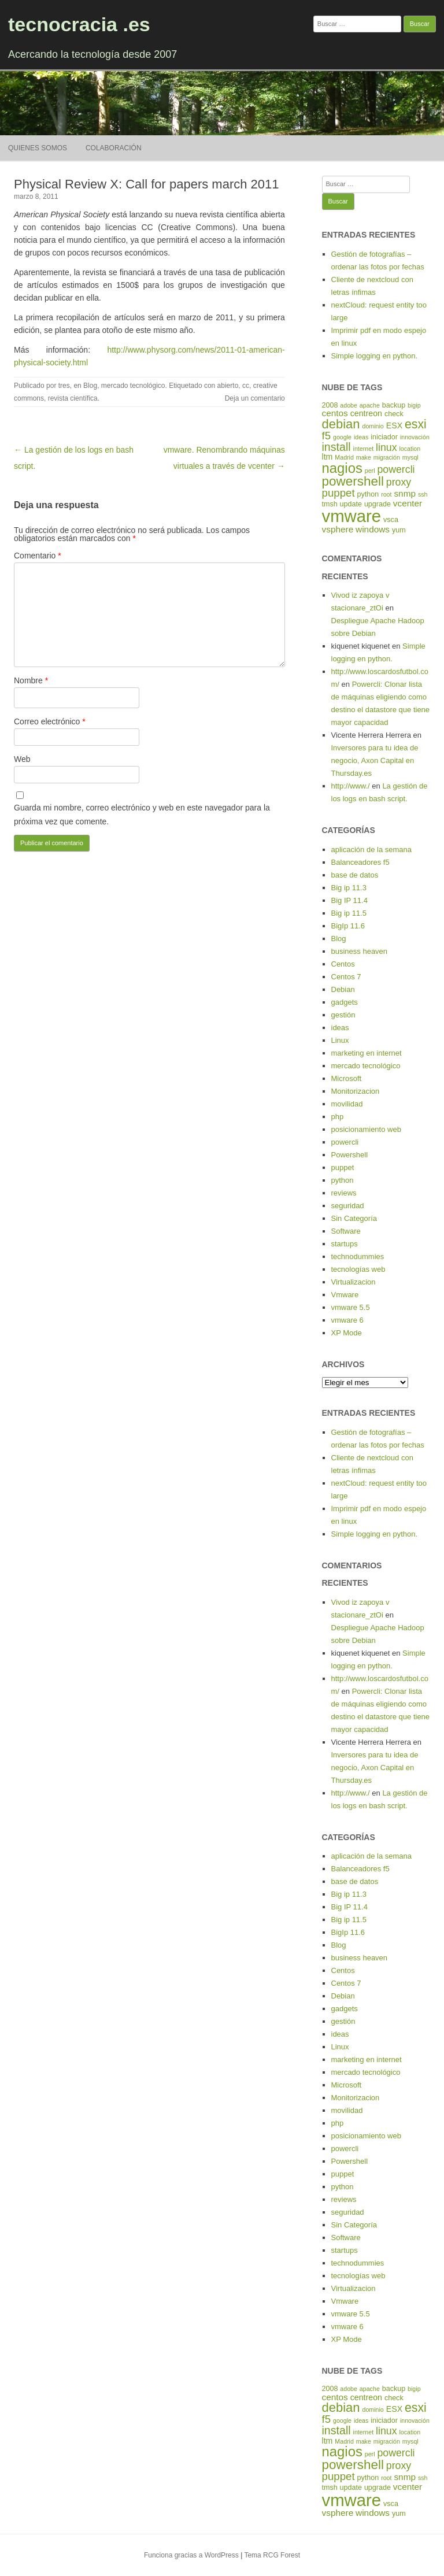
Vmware (345, 1294)
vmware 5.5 (350, 1307)
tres (64, 386)
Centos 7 (346, 976)
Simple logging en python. (374, 355)
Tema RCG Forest (272, 2555)
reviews (344, 1193)
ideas (340, 1027)
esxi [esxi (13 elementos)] (416, 424)
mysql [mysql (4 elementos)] (410, 457)
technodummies (357, 1256)
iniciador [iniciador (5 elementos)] (384, 437)
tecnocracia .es (79, 24)
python (342, 1180)
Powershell (349, 1154)
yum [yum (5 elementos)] (399, 530)
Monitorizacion (355, 1091)
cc (245, 386)
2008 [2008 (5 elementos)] (330, 405)
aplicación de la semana (371, 849)
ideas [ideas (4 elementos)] (361, 437)
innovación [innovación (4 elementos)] (415, 437)
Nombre (31, 680)
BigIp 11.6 (348, 925)
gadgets (344, 1002)
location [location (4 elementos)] (409, 448)
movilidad (347, 1104)
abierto (228, 386)
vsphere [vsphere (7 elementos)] (338, 529)
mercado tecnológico (133, 386)
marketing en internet (366, 1053)
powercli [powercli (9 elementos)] (396, 469)
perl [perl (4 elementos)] (370, 470)
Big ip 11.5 (349, 913)
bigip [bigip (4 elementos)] (414, 405)
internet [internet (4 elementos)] (363, 448)
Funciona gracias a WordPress (191, 2555)
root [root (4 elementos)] (386, 494)
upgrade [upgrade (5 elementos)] (377, 504)
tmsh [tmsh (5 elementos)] (330, 504)
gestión (343, 1015)
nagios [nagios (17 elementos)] (342, 468)
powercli (345, 1142)
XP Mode (346, 1332)
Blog (90, 386)
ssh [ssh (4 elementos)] (423, 494)
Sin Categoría (354, 1218)
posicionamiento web (366, 1129)
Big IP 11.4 (349, 900)
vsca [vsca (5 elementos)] (390, 520)
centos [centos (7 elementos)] (335, 413)
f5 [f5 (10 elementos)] (326, 436)
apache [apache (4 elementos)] (370, 405)
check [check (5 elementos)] (394, 414)
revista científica (73, 398)
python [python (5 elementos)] (368, 494)
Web (22, 759)
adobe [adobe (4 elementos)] (348, 405)
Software (346, 1231)
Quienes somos (37, 148)
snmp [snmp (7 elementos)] (405, 493)
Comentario (37, 555)
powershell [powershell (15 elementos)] (353, 481)
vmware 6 (347, 1320)
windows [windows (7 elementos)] (373, 529)
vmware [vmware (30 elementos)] (352, 515)
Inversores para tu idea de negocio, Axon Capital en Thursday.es (375, 760)
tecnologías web (358, 1269)
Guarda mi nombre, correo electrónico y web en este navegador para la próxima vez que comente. (142, 814)
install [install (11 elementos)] (336, 447)
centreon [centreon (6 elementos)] (366, 413)
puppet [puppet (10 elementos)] (338, 493)
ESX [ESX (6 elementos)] (394, 425)
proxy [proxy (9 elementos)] (398, 482)
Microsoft (346, 1078)
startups (344, 1243)
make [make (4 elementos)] (363, 457)
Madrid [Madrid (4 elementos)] (344, 457)
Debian (343, 989)
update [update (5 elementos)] (351, 504)
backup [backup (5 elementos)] (393, 405)
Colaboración (114, 148)
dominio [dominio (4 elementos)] (372, 426)
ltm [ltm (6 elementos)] (327, 456)
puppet (342, 1167)
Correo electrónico (50, 721)
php (337, 1116)
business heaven (359, 951)
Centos (343, 964)
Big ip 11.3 (349, 887)
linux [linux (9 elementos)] (386, 447)
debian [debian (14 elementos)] (341, 424)
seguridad (347, 1205)
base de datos (355, 875)
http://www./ (350, 786)
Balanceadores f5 (360, 862)
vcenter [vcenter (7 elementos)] (407, 503)
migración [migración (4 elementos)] (386, 457)
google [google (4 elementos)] (342, 437)
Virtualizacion (353, 1282)
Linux (340, 1040)
